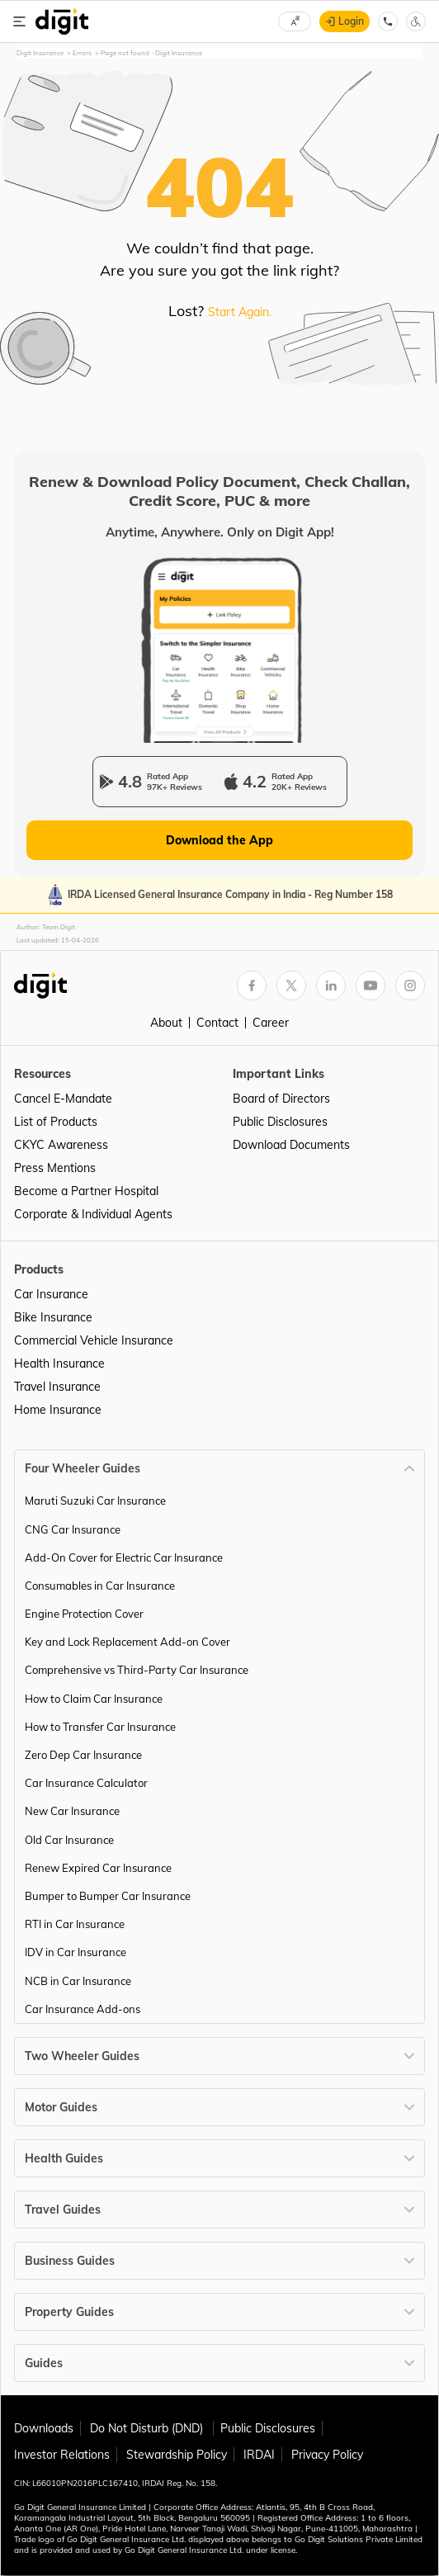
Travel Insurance (57, 1386)
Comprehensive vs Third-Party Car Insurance (136, 1669)
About (166, 1022)
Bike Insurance (53, 1317)
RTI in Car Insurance (75, 1924)
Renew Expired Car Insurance (98, 1867)
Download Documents (291, 1144)
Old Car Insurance (69, 1839)
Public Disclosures (280, 1121)
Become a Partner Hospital (86, 1191)
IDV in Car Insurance (75, 1952)
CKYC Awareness (61, 1144)
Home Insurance (57, 1409)
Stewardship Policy (176, 2454)
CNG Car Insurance (72, 1529)
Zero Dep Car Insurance (83, 1754)
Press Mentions (55, 1168)
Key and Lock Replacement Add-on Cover (127, 1641)
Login (351, 21)
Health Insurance (59, 1363)
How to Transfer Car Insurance (100, 1726)
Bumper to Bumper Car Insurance (108, 1895)
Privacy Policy (327, 2454)
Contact (217, 1022)
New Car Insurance (72, 1810)
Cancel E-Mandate (63, 1098)
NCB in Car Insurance (78, 1981)
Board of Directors (281, 1098)
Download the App (219, 840)
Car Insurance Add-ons (82, 2009)
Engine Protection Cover (84, 1613)
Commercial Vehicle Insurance (93, 1340)
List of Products (55, 1121)
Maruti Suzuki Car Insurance (95, 1500)
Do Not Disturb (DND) (148, 2428)
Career (271, 1022)
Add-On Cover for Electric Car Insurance (124, 1557)
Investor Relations (62, 2454)
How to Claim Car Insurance (94, 1698)
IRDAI (259, 2454)
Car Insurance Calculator (86, 1782)
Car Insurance (51, 1294)
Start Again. (239, 312)
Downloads (43, 2428)
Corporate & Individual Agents (93, 1214)
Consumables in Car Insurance (100, 1585)
